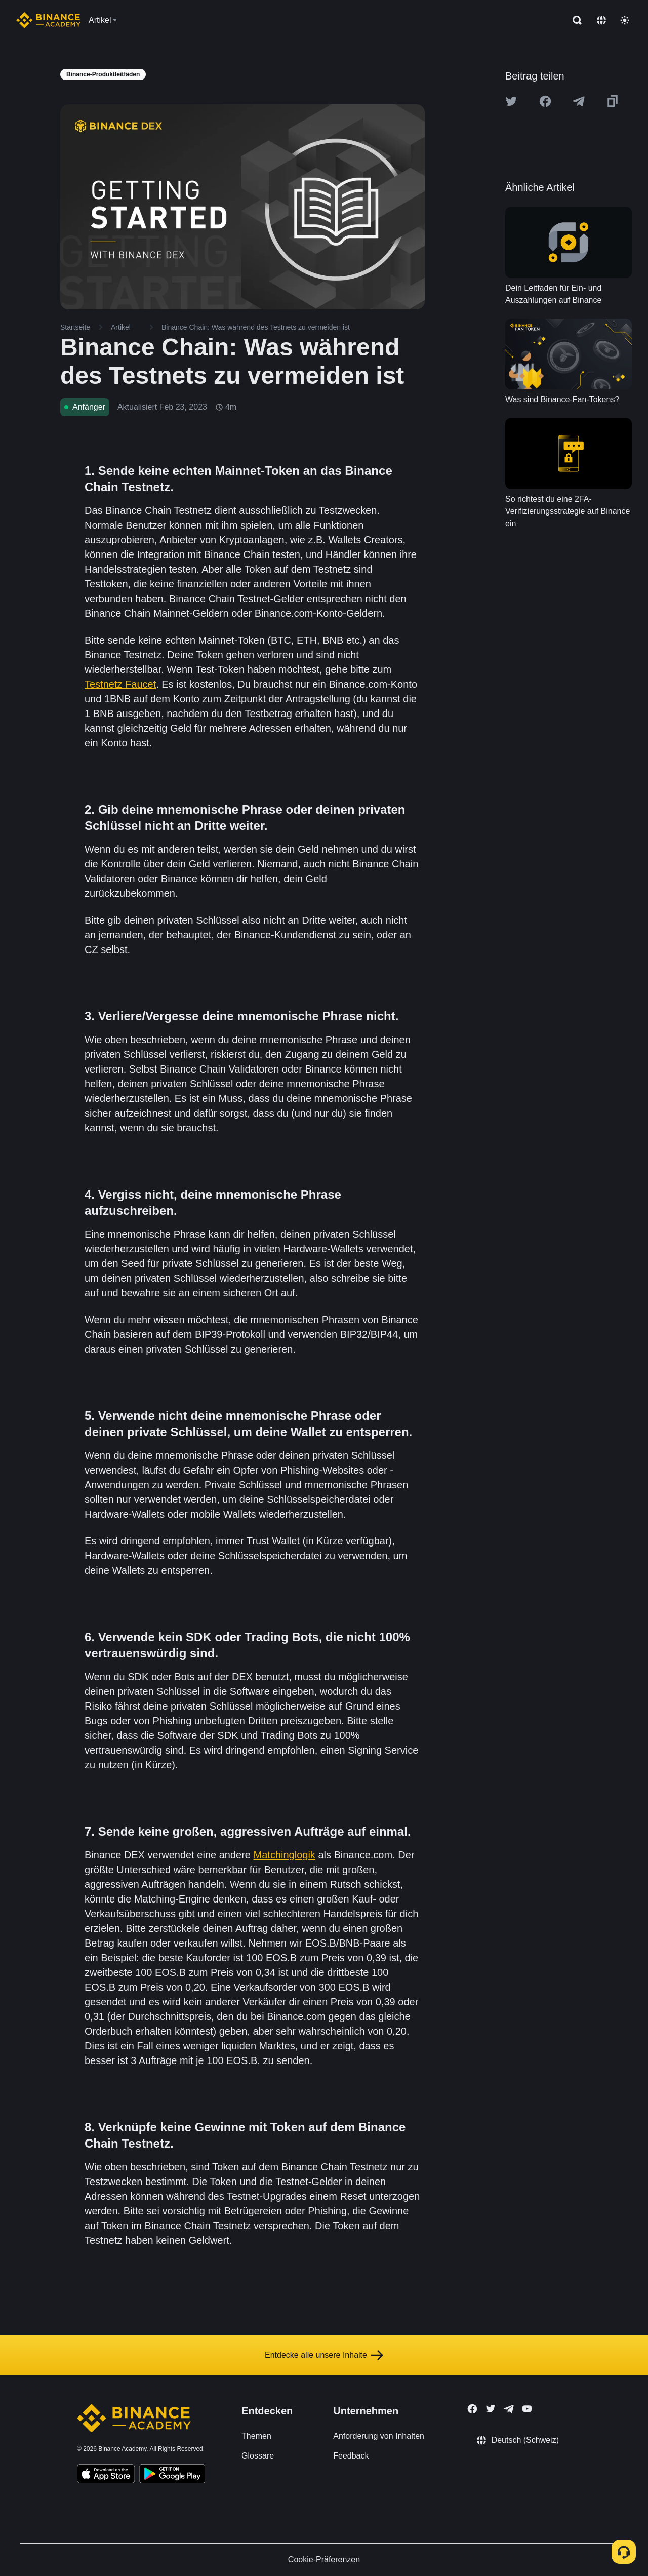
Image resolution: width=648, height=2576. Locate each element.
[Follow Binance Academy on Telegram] (509, 2408)
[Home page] (48, 20)
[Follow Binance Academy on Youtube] (527, 2408)
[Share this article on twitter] (511, 101)
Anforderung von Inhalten (378, 2436)
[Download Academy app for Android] (172, 2475)
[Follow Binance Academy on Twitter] (490, 2409)
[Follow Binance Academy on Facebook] (472, 2409)
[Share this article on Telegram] (579, 101)
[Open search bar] (574, 20)
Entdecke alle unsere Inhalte (324, 2355)
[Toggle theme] (625, 20)
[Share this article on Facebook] (545, 101)
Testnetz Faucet (120, 684)
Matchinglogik (284, 1854)
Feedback (351, 2455)
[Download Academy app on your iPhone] (106, 2475)
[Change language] (601, 20)
